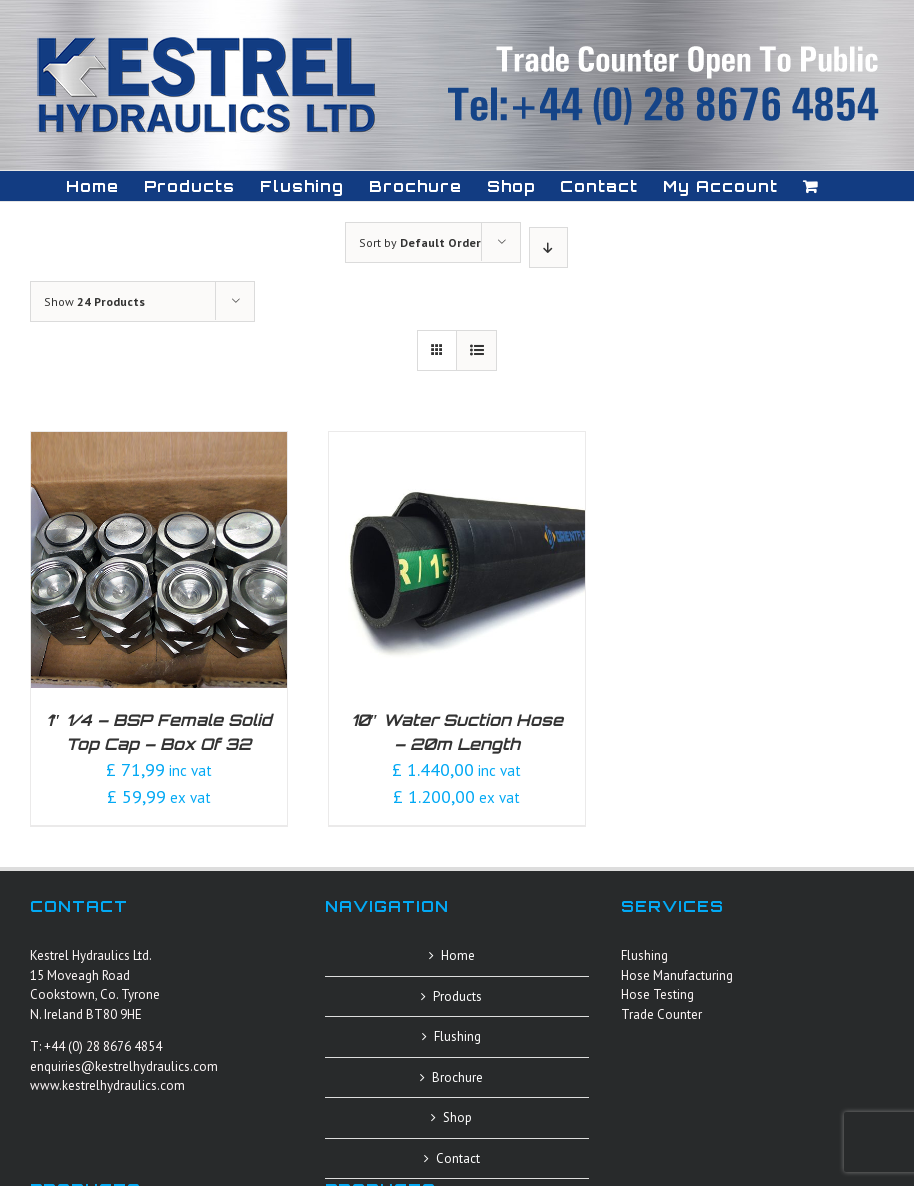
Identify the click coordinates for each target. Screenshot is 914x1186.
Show (94, 301)
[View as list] (476, 350)
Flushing (457, 1036)
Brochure (457, 1077)
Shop (457, 1117)
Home (458, 955)
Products (457, 996)
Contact (458, 1158)
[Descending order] (548, 247)
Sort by (420, 242)
